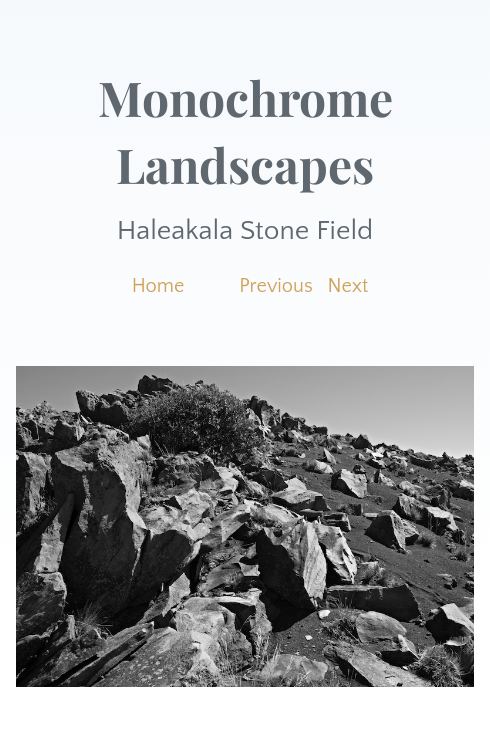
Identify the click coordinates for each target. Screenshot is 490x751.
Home (158, 286)
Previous (276, 286)
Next (348, 286)
